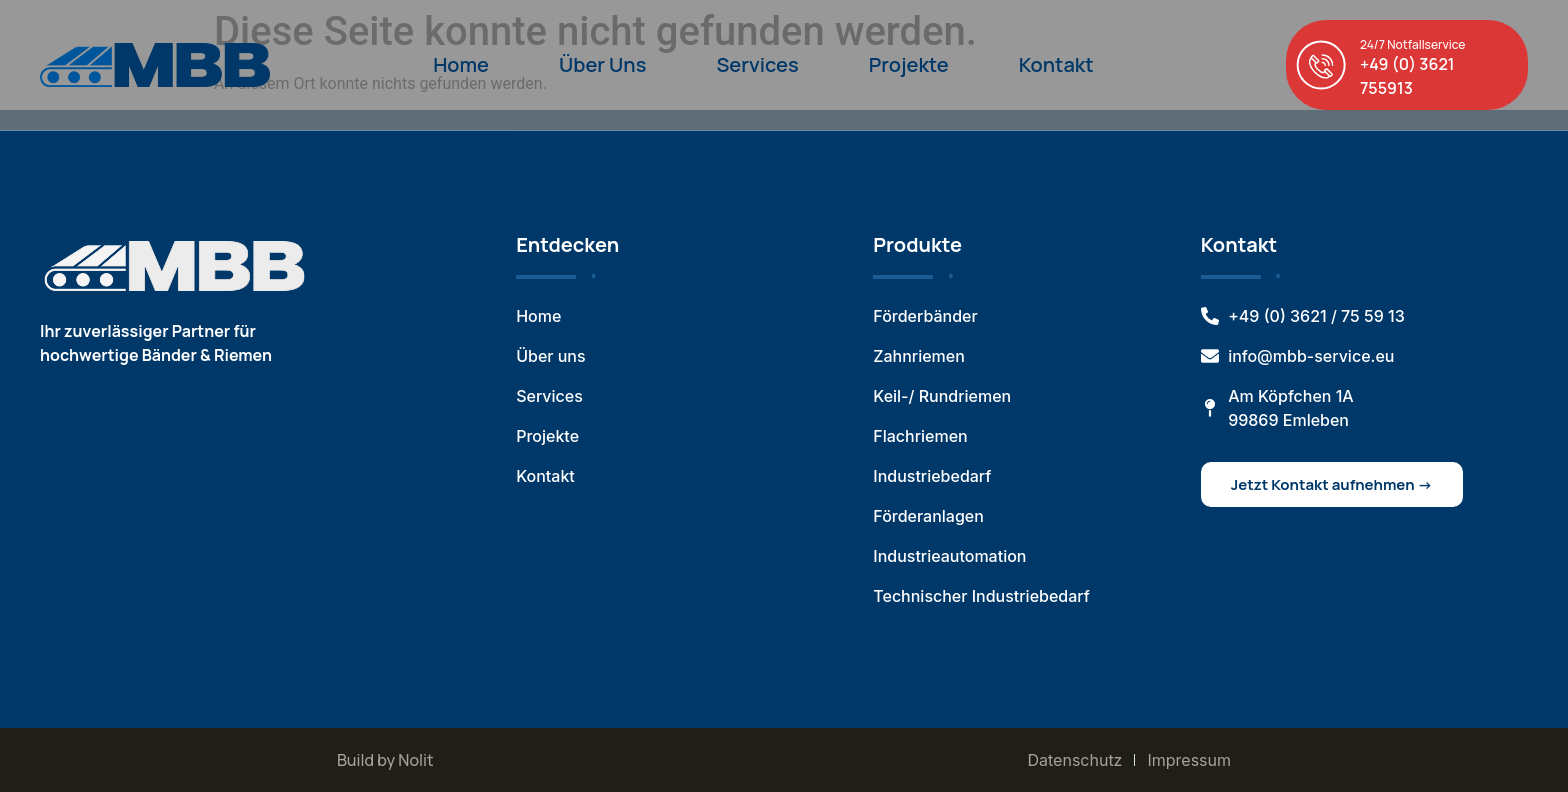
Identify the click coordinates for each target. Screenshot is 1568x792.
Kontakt (1056, 64)
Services (757, 64)
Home (461, 64)
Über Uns (602, 64)
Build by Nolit (385, 760)
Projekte (909, 64)
